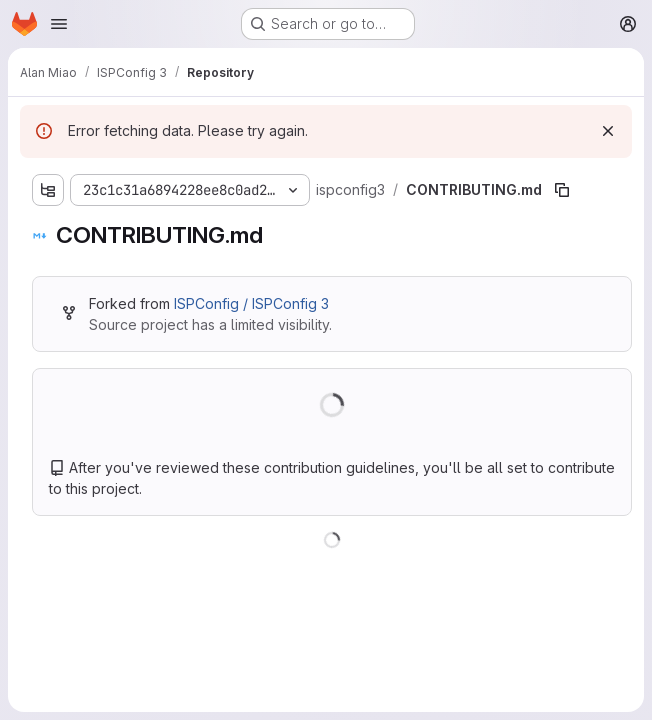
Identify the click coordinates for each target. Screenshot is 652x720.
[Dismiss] (608, 131)
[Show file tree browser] (48, 190)
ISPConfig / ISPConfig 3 (251, 303)
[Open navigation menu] (59, 24)
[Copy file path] (562, 190)
